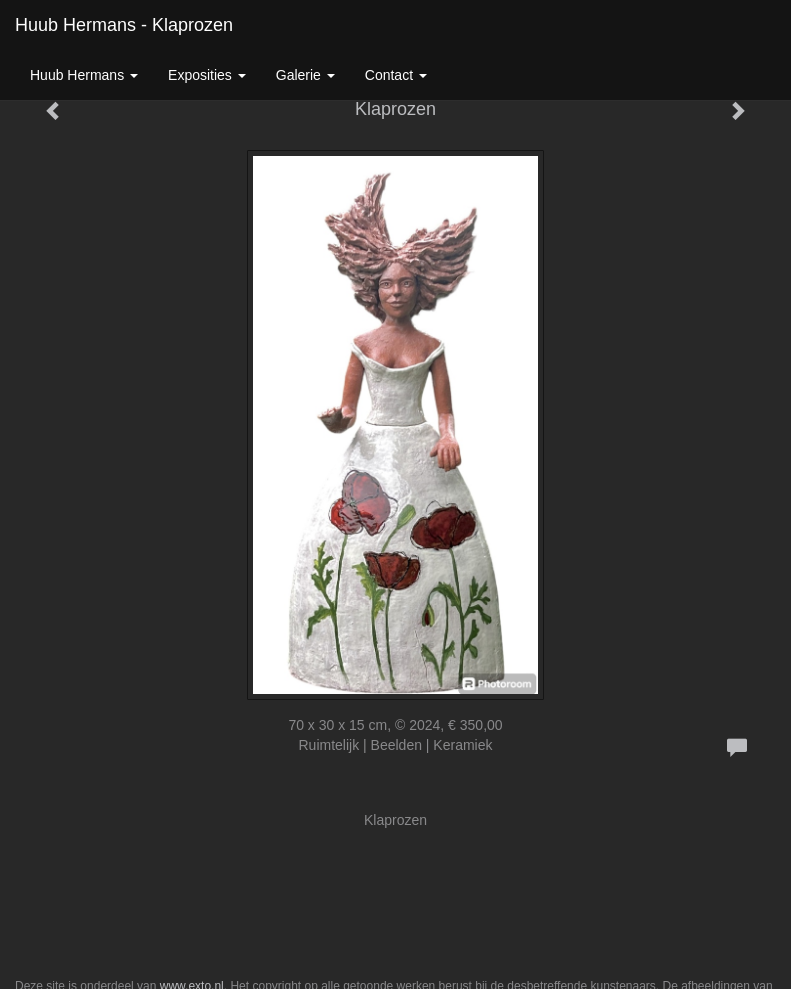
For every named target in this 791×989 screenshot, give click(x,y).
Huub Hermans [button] (84, 75)
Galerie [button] (305, 75)
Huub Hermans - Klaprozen (124, 25)
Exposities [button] (207, 75)
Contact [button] (396, 75)
